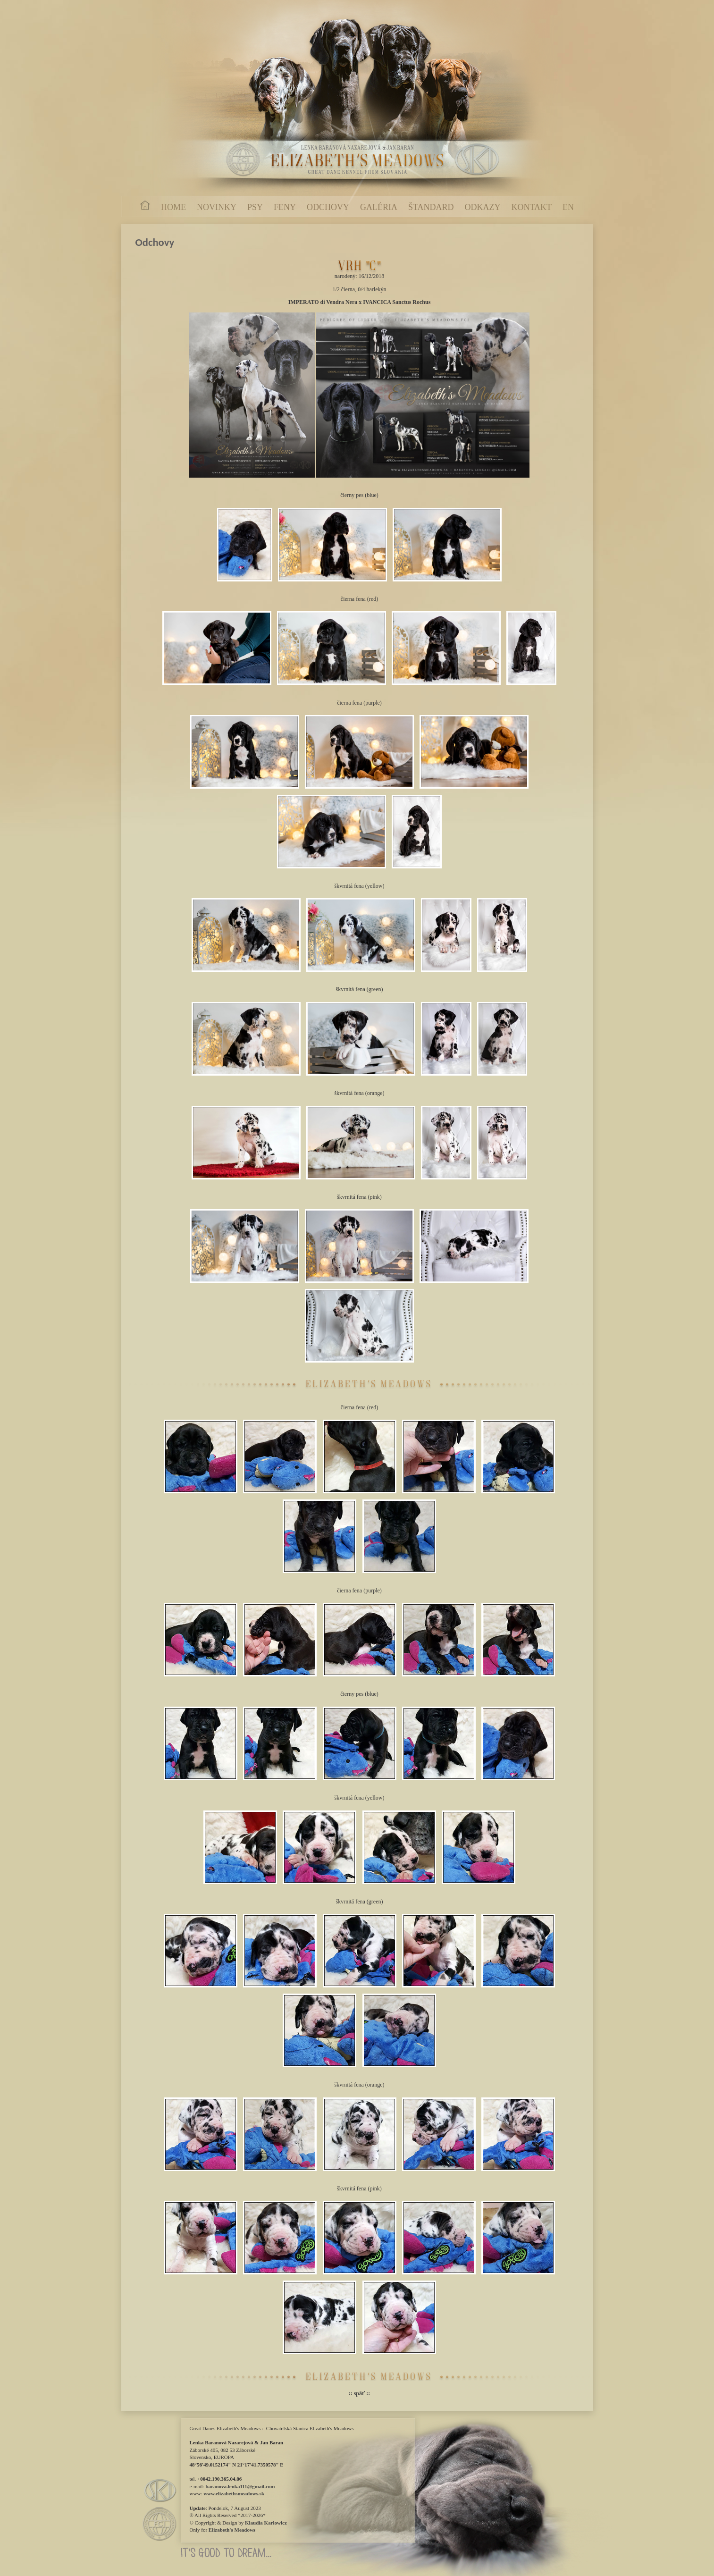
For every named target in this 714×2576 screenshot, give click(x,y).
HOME (173, 207)
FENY (285, 207)
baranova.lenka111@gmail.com (240, 2486)
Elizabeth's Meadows (232, 2530)
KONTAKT (532, 207)
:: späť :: (359, 2393)
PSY (255, 207)
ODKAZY (483, 207)
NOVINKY (216, 207)
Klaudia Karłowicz (266, 2522)
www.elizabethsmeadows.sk (233, 2493)
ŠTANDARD (431, 207)
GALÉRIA (378, 207)
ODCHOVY (328, 207)
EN (568, 207)
